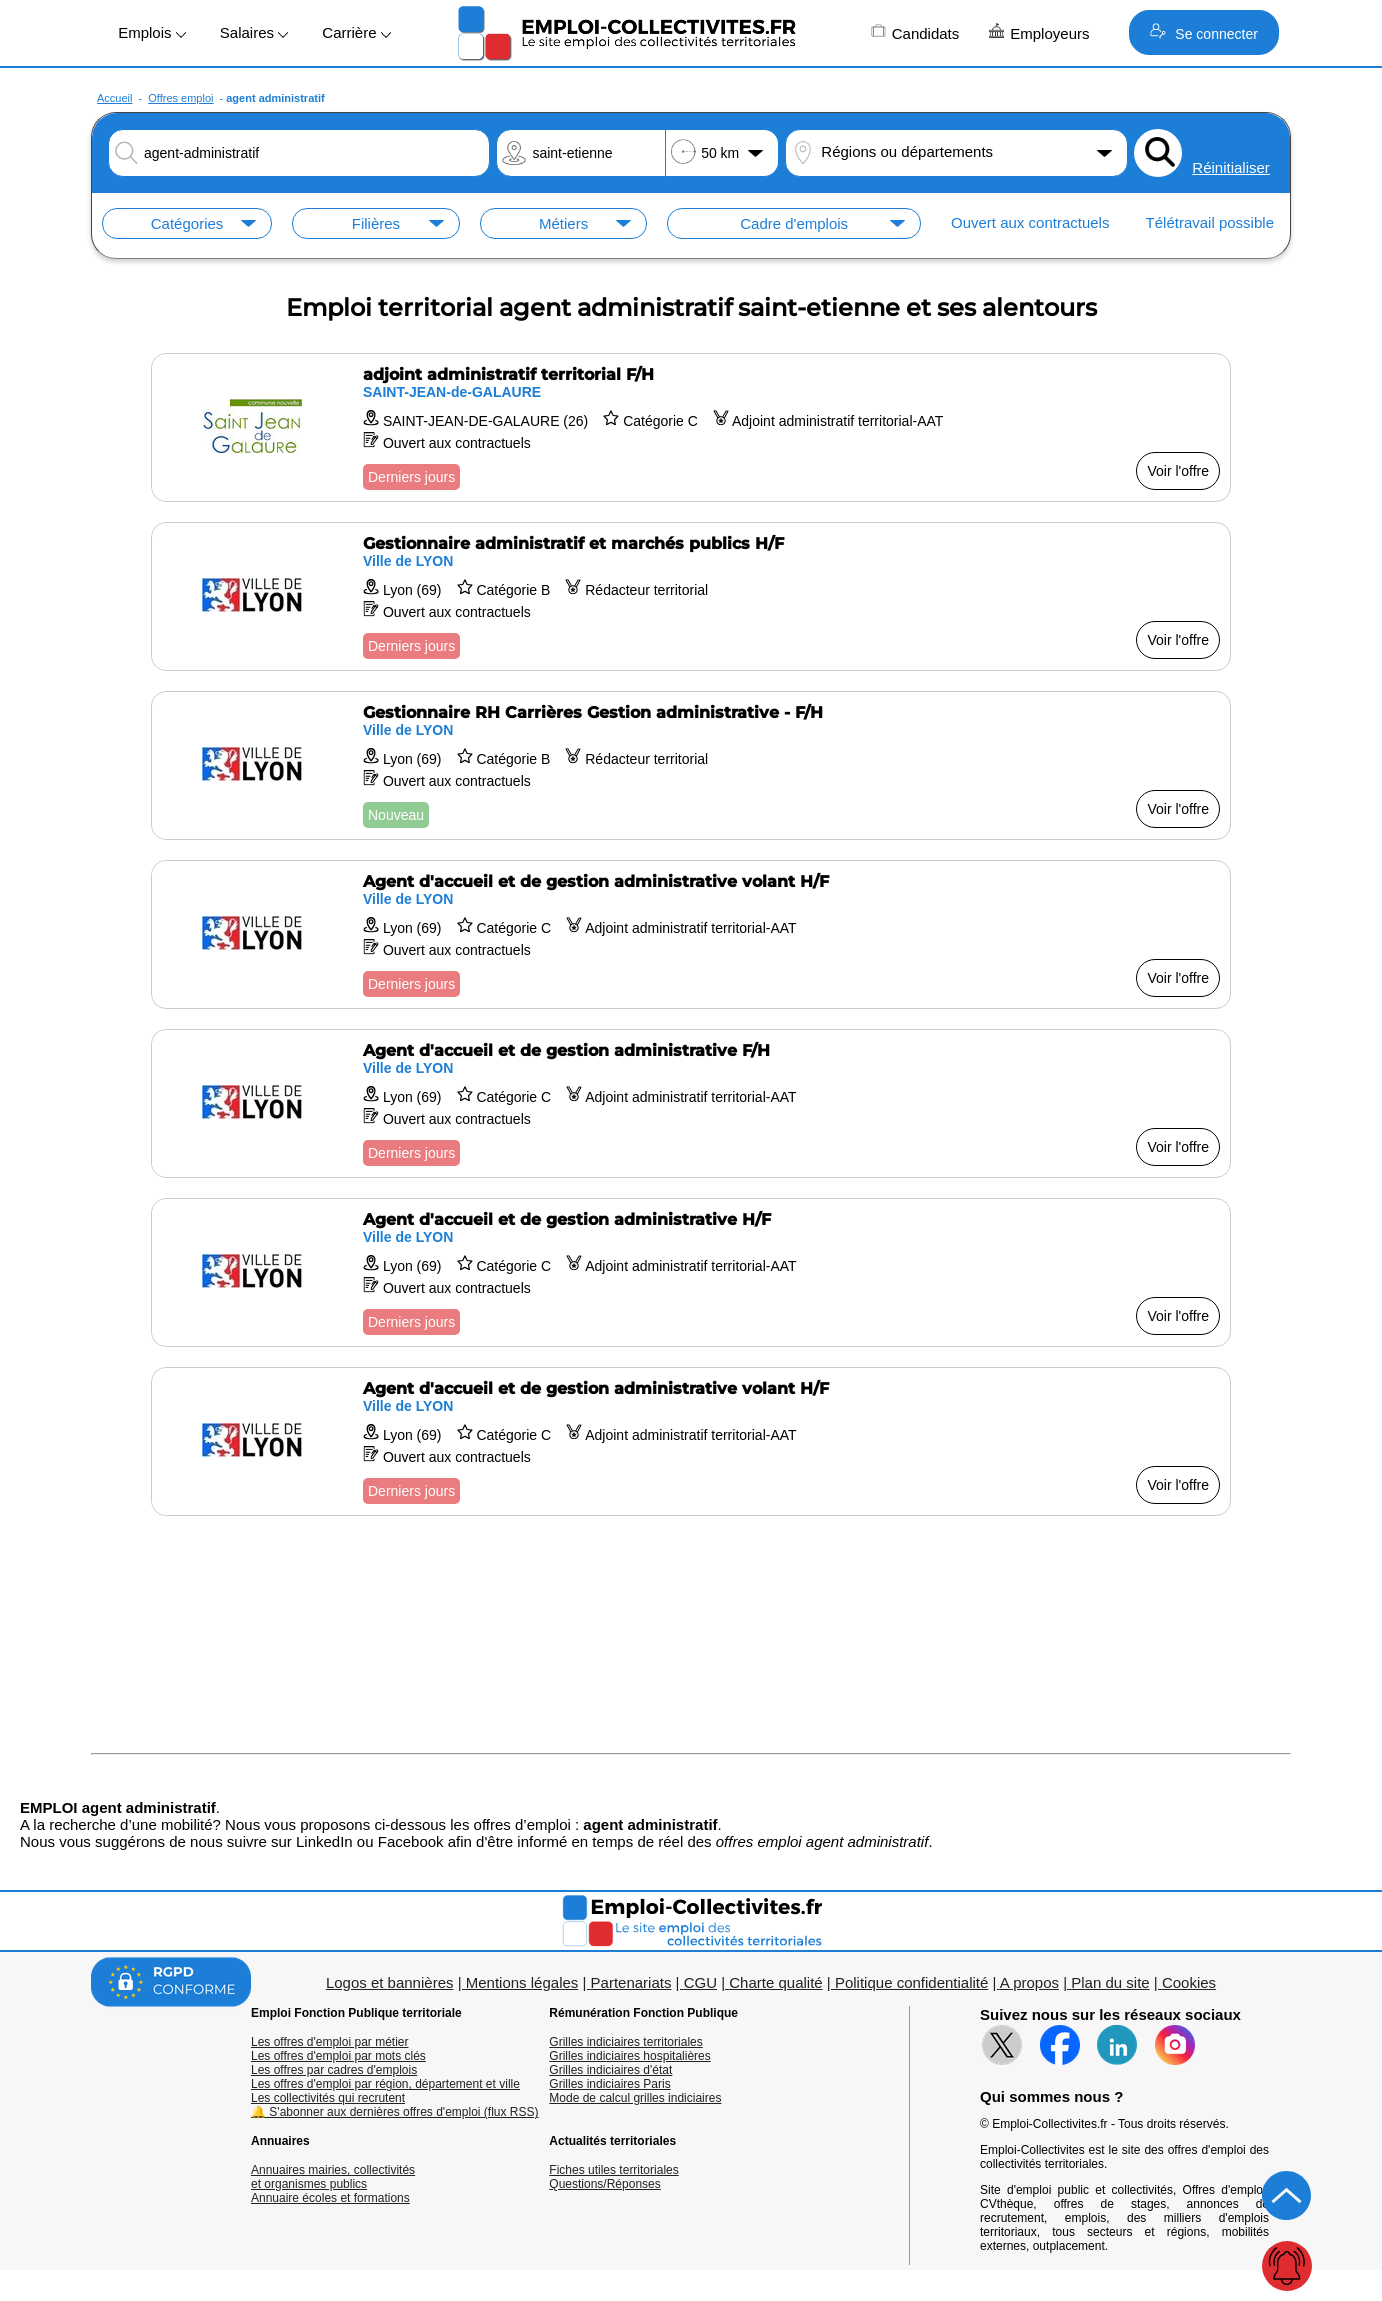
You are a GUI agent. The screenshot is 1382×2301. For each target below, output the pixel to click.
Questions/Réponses (604, 2184)
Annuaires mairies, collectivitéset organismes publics (333, 2177)
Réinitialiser (1231, 167)
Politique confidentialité (911, 1982)
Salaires (254, 32)
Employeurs (1039, 32)
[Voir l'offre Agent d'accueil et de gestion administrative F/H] (691, 1103)
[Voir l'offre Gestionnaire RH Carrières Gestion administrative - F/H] (691, 765)
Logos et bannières (390, 1982)
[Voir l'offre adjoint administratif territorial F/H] (691, 427)
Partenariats (631, 1982)
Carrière (356, 32)
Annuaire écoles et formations (330, 2198)
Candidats (915, 32)
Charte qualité (775, 1982)
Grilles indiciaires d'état (610, 2070)
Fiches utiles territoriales (613, 2170)
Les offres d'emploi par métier (329, 2042)
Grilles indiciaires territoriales (625, 2042)
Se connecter (1203, 32)
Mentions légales (522, 1982)
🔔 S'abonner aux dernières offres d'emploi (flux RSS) (395, 2112)
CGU (700, 1982)
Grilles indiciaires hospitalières (629, 2056)
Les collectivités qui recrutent (328, 2098)
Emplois (152, 32)
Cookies (1189, 1982)
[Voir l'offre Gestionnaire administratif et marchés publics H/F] (691, 596)
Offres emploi (180, 98)
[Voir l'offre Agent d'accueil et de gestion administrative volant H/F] (691, 934)
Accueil (114, 98)
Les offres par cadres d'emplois (334, 2070)
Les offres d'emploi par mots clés (338, 2056)
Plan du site (1110, 1982)
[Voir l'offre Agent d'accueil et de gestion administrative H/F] (691, 1272)
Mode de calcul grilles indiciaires (635, 2098)
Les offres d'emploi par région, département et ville (385, 2084)
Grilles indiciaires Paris (609, 2084)
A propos (1029, 1982)
